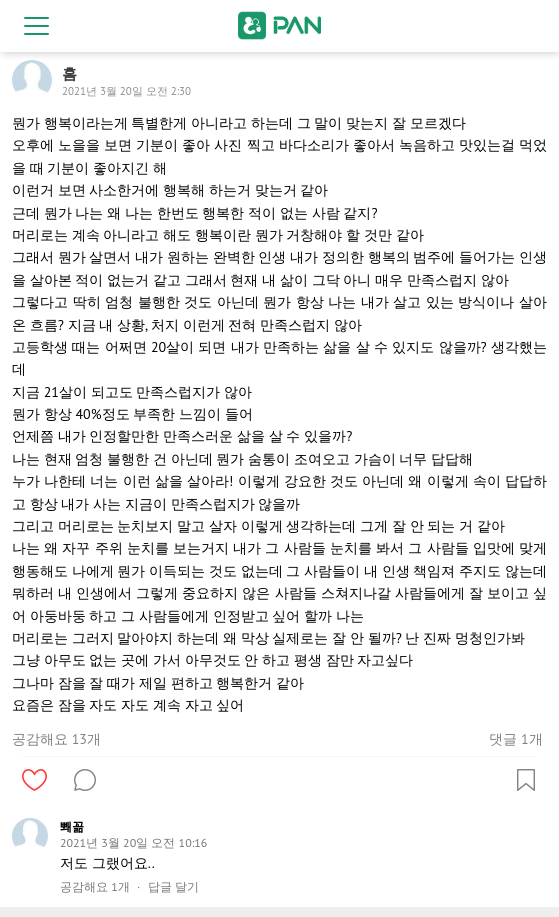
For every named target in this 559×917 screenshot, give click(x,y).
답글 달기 (173, 887)
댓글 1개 (515, 739)
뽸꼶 (72, 826)
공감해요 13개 (56, 739)
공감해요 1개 (95, 887)
